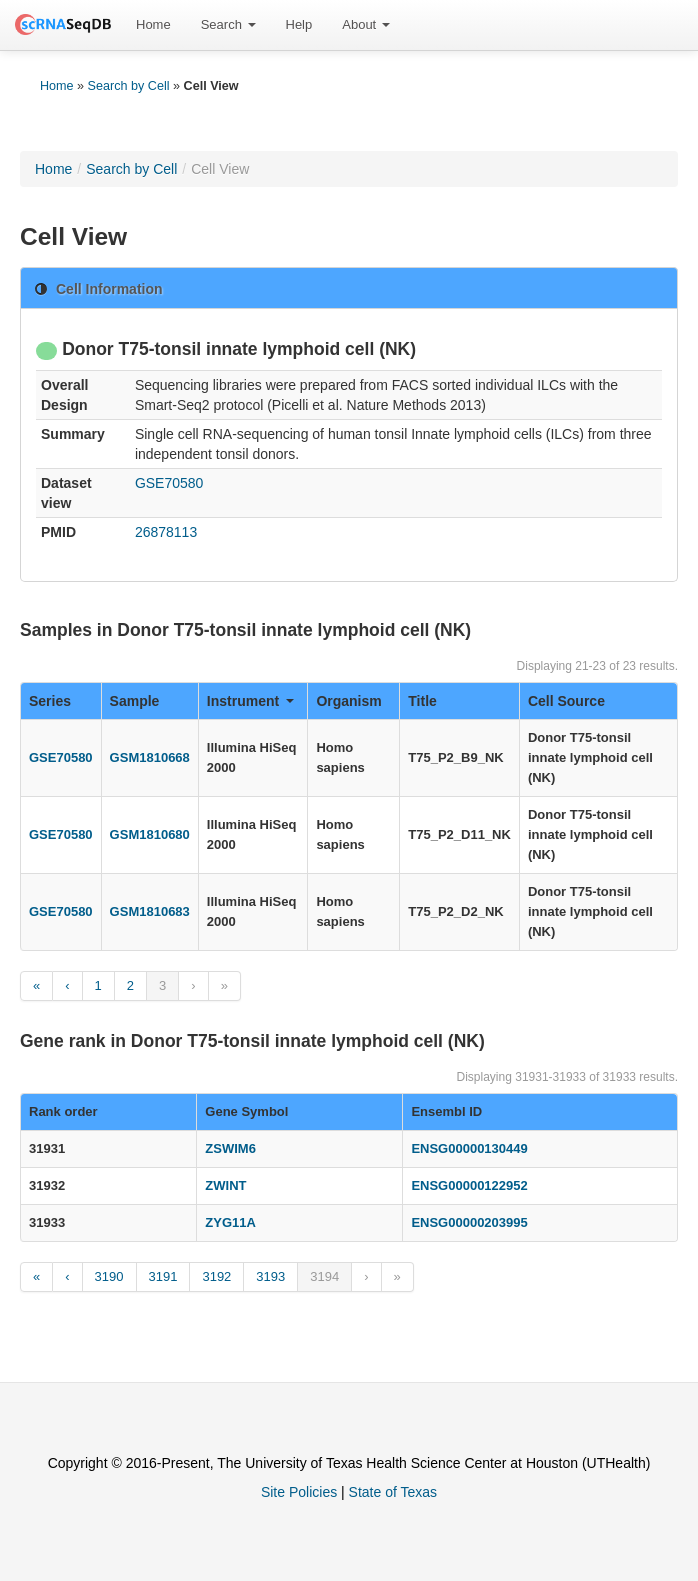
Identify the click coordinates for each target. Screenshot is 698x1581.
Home (153, 24)
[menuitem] (153, 25)
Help (299, 24)
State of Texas (393, 1492)
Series (50, 701)
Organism (348, 701)
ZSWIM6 (230, 1148)
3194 (324, 1276)
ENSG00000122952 (469, 1185)
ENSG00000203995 (469, 1222)
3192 (216, 1276)
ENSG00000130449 (469, 1148)
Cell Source (566, 701)
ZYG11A (230, 1222)
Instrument (251, 701)
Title (422, 701)
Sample (135, 701)
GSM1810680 (150, 834)
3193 (270, 1276)
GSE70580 (169, 483)
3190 (109, 1276)
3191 (163, 1276)
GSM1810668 (150, 757)
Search (228, 24)
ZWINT (225, 1185)
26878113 (166, 532)
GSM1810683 (150, 911)
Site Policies (299, 1492)
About (366, 24)
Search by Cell (129, 86)
